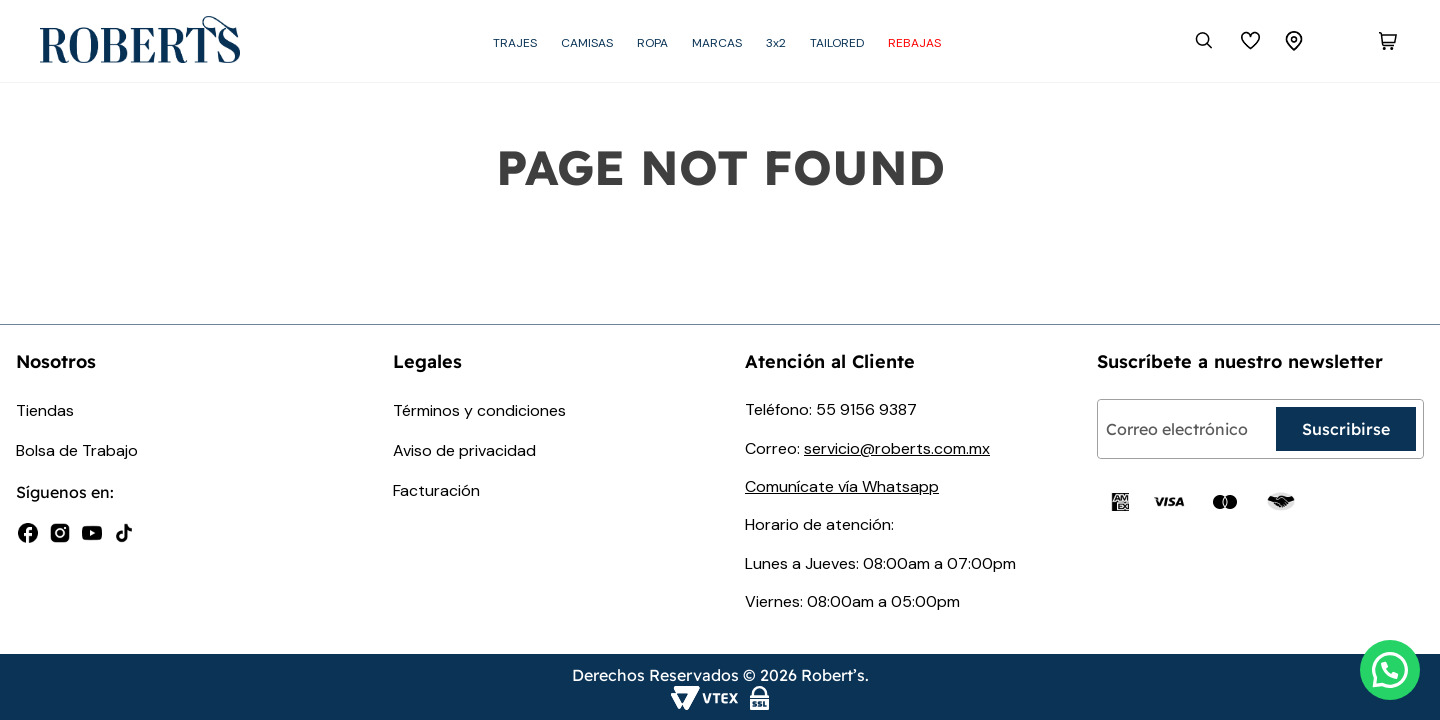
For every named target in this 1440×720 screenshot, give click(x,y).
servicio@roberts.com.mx (897, 448)
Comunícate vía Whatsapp (842, 486)
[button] (1390, 670)
